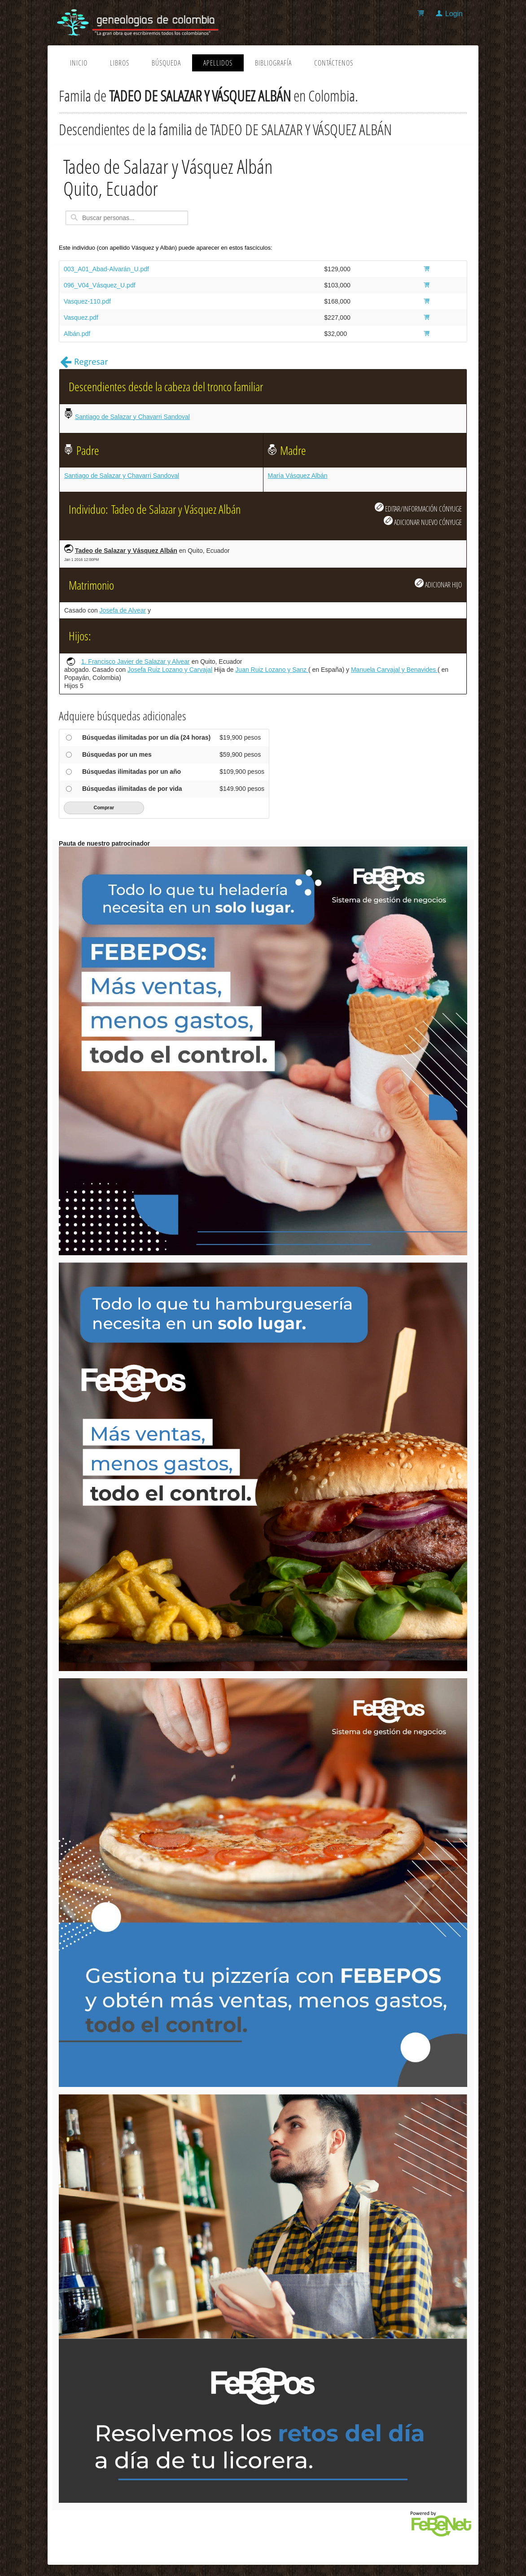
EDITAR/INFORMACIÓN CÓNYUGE (418, 508)
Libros (119, 63)
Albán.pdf (77, 333)
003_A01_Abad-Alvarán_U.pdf (106, 269)
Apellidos (217, 63)
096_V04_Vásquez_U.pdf (100, 285)
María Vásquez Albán (298, 475)
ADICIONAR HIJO (438, 583)
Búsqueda (166, 63)
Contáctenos (333, 63)
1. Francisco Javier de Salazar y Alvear (135, 661)
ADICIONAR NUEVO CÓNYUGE (423, 521)
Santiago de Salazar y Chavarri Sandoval (132, 416)
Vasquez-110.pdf (87, 301)
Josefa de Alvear (123, 610)
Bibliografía (273, 63)
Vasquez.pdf (81, 317)
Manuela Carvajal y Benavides (394, 669)
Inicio (79, 63)
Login (454, 14)
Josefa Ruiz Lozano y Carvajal (169, 669)
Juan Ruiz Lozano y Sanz (271, 669)
